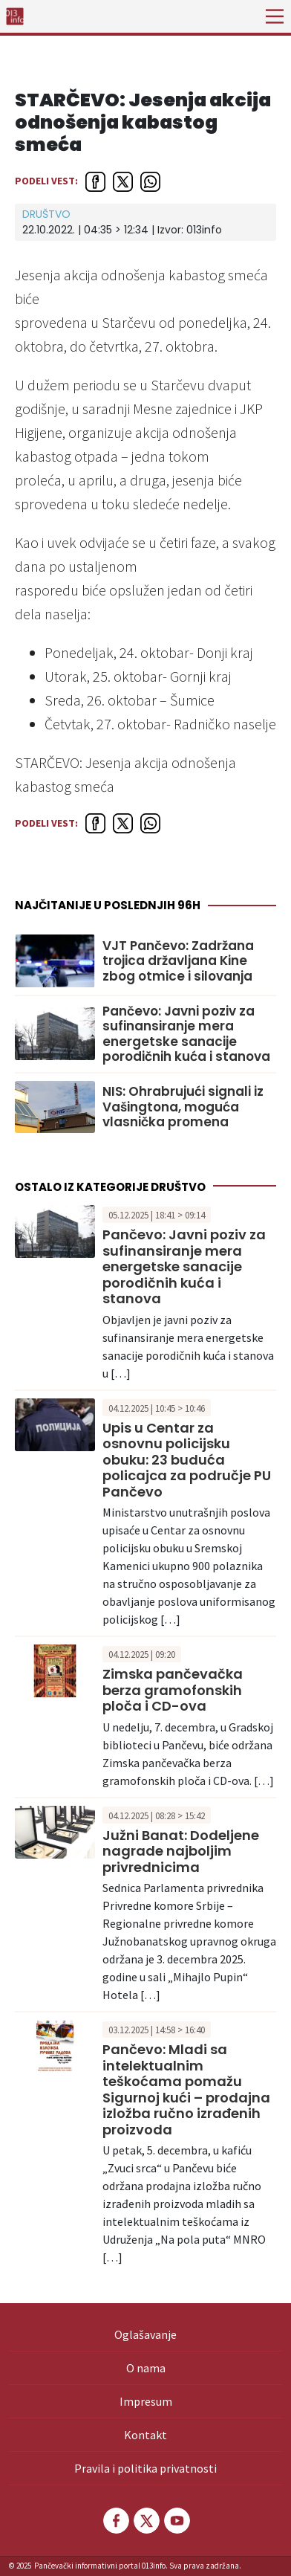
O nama (146, 2367)
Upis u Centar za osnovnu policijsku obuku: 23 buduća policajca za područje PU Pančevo (186, 1459)
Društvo (46, 214)
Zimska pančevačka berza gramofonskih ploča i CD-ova (172, 1690)
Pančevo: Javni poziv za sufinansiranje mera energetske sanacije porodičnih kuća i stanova (186, 1034)
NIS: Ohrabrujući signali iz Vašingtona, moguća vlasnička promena (183, 1106)
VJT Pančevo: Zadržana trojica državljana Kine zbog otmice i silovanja (178, 961)
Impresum (146, 2401)
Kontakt (145, 2434)
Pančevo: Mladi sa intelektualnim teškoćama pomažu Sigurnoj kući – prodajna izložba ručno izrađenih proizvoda (186, 2089)
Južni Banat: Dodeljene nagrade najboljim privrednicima (180, 1851)
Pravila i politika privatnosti (145, 2468)
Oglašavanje (145, 2334)
